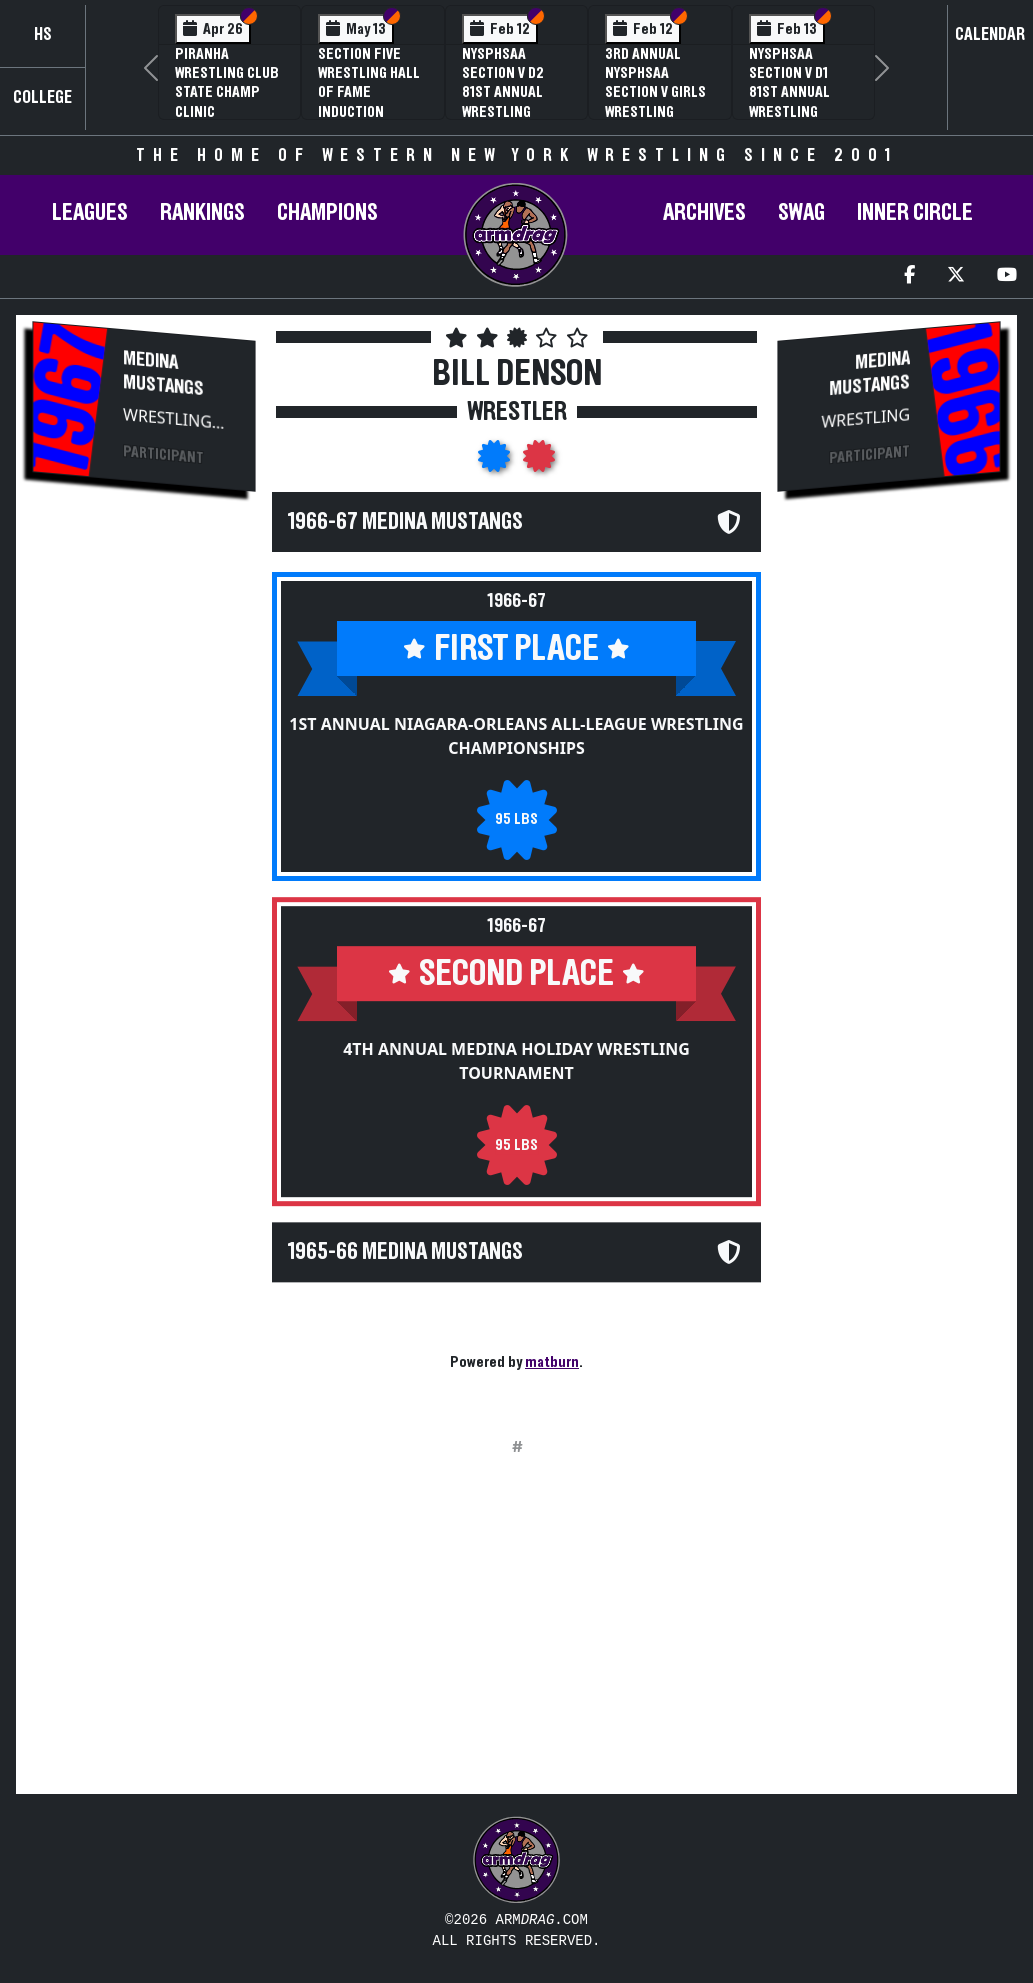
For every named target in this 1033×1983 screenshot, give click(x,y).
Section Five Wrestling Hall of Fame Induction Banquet (369, 92)
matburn (552, 1362)
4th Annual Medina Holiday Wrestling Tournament (516, 1061)
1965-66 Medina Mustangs (405, 1252)
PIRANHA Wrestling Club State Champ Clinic (227, 83)
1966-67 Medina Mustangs (405, 522)
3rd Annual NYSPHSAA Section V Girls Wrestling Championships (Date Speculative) (656, 111)
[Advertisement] (144, 846)
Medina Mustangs (163, 373)
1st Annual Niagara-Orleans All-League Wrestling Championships (516, 736)
